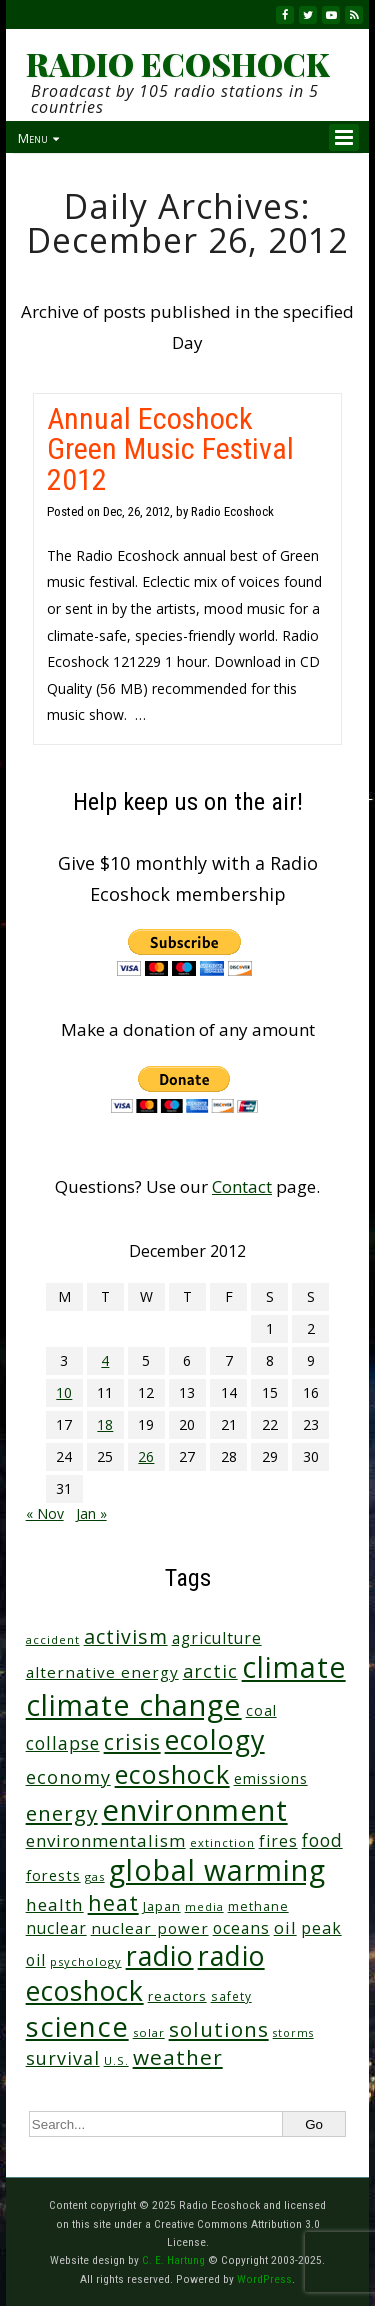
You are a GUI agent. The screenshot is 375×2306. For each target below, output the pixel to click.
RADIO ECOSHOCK (177, 64)
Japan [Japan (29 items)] (162, 1906)
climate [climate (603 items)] (294, 1667)
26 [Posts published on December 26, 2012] (146, 1456)
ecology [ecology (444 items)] (215, 1739)
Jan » (91, 1513)
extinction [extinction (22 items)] (222, 1842)
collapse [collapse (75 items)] (63, 1743)
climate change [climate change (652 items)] (134, 1704)
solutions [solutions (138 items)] (219, 2029)
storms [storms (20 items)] (293, 2033)
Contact (242, 1186)
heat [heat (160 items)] (113, 1902)
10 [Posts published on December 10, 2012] (64, 1392)
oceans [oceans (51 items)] (241, 1928)
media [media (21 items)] (204, 1906)
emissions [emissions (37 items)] (271, 1778)
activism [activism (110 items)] (126, 1636)
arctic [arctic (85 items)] (210, 1671)
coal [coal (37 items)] (261, 1710)
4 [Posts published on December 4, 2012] (105, 1360)
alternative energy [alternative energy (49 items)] (102, 1672)
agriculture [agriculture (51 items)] (217, 1638)
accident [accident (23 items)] (53, 1639)
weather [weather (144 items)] (178, 2057)
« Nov (45, 1513)
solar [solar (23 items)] (149, 2032)
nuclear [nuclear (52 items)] (56, 1928)
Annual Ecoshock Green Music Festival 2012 (170, 448)
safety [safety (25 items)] (231, 1996)
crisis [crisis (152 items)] (132, 1741)
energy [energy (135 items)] (62, 1813)
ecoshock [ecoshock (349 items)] (172, 1774)
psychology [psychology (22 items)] (86, 1961)
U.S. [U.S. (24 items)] (116, 2060)
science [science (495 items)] (77, 2026)
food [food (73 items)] (322, 1840)
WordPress (264, 2279)
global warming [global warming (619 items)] (217, 1870)
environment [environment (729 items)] (195, 1810)
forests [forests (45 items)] (53, 1875)
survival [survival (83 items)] (63, 2058)
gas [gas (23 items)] (95, 1876)
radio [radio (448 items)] (160, 1955)
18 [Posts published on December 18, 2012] (105, 1424)
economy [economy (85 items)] (68, 1777)
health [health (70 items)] (55, 1904)
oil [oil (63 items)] (285, 1927)
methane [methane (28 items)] (258, 1906)
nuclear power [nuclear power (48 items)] (150, 1928)
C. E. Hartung (173, 2260)
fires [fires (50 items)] (278, 1841)
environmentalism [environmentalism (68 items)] (106, 1840)
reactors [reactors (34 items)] (177, 1996)
